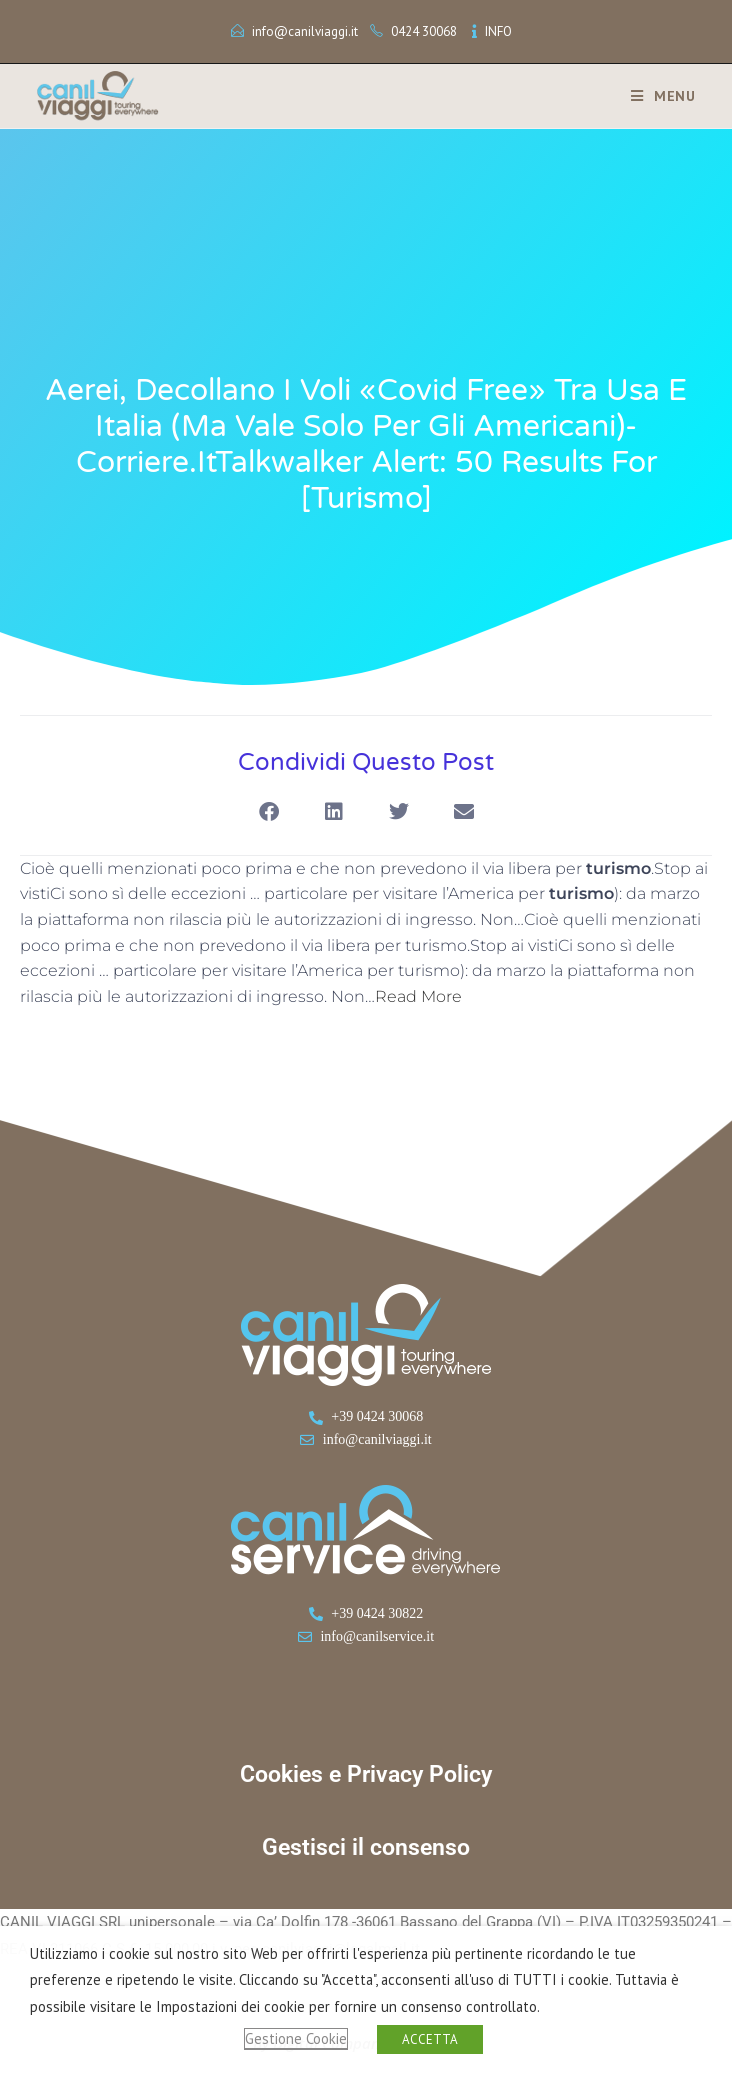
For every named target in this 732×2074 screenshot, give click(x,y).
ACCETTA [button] (430, 2039)
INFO (498, 31)
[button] (268, 812)
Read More (418, 996)
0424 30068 (424, 31)
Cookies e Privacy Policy (366, 1774)
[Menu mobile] (656, 96)
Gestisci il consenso (366, 1847)
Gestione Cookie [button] (296, 2038)
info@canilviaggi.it (305, 31)
